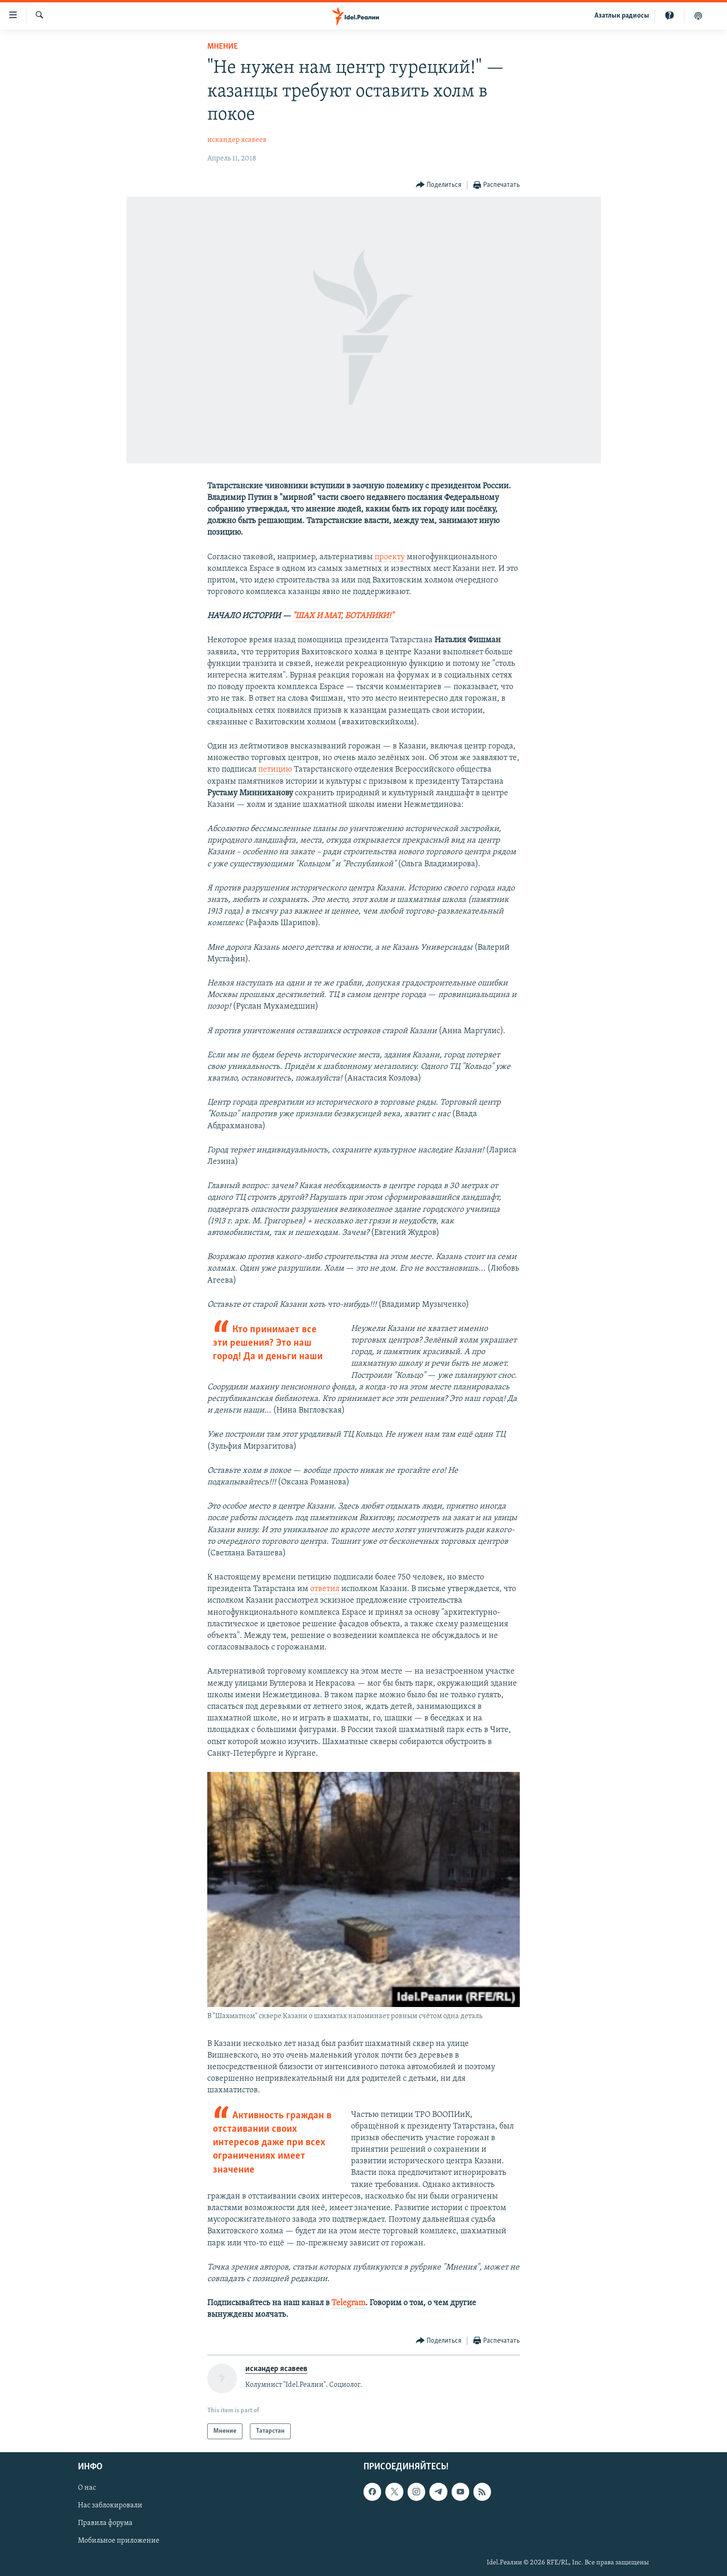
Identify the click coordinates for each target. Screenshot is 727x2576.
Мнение (222, 46)
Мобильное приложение (118, 2540)
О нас (87, 2488)
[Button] (439, 185)
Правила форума (105, 2523)
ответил (324, 1589)
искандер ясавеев (237, 140)
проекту (390, 557)
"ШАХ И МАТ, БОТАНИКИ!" (343, 616)
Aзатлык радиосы (621, 15)
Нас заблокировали (110, 2505)
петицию (275, 769)
